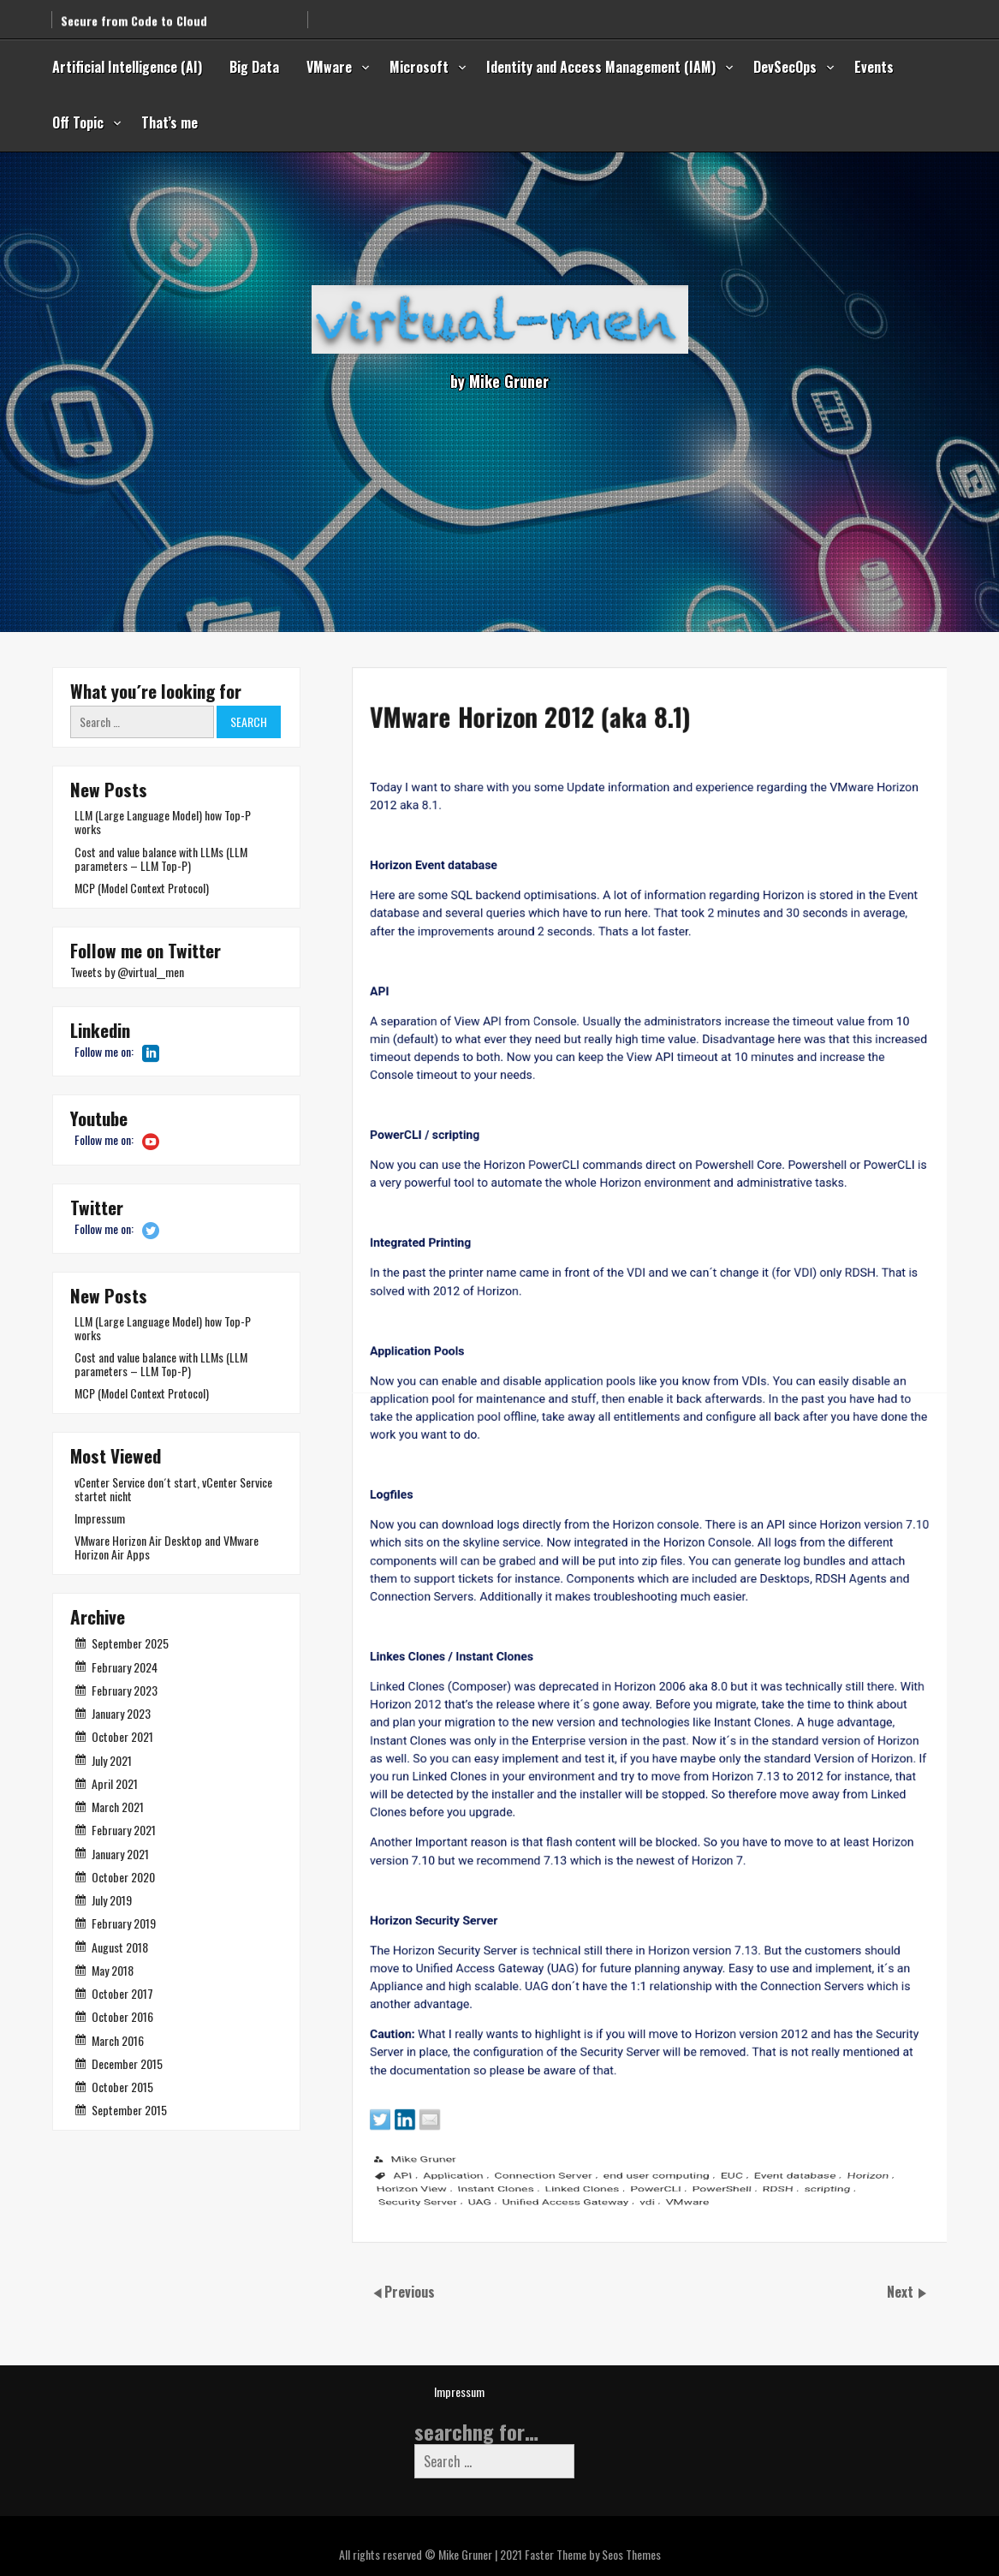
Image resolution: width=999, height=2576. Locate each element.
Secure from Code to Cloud (134, 13)
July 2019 (112, 1900)
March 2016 (118, 2040)
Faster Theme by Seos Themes (593, 2554)
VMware (329, 67)
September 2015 (129, 2110)
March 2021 (118, 1807)
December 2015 (127, 2063)
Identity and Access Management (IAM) (601, 67)
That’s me (169, 122)
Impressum (99, 1518)
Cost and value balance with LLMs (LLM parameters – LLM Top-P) (160, 858)
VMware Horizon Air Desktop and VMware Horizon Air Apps (166, 1547)
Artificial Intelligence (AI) (127, 67)
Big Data (254, 67)
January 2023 (121, 1713)
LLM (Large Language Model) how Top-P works (162, 822)
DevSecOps (785, 67)
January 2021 (120, 1854)
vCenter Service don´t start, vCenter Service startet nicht (173, 1489)
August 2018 (120, 1947)
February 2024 (125, 1667)
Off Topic (78, 122)
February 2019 (124, 1923)
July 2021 (112, 1760)
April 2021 (115, 1783)
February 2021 (124, 1830)
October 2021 (122, 1736)
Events (874, 67)
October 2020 (123, 1877)
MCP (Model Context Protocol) (141, 888)
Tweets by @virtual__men (127, 972)
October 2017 (122, 1993)
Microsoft (419, 67)
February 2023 (125, 1690)
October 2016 (122, 2016)
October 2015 (122, 2087)
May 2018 (113, 1970)
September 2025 (130, 1643)
